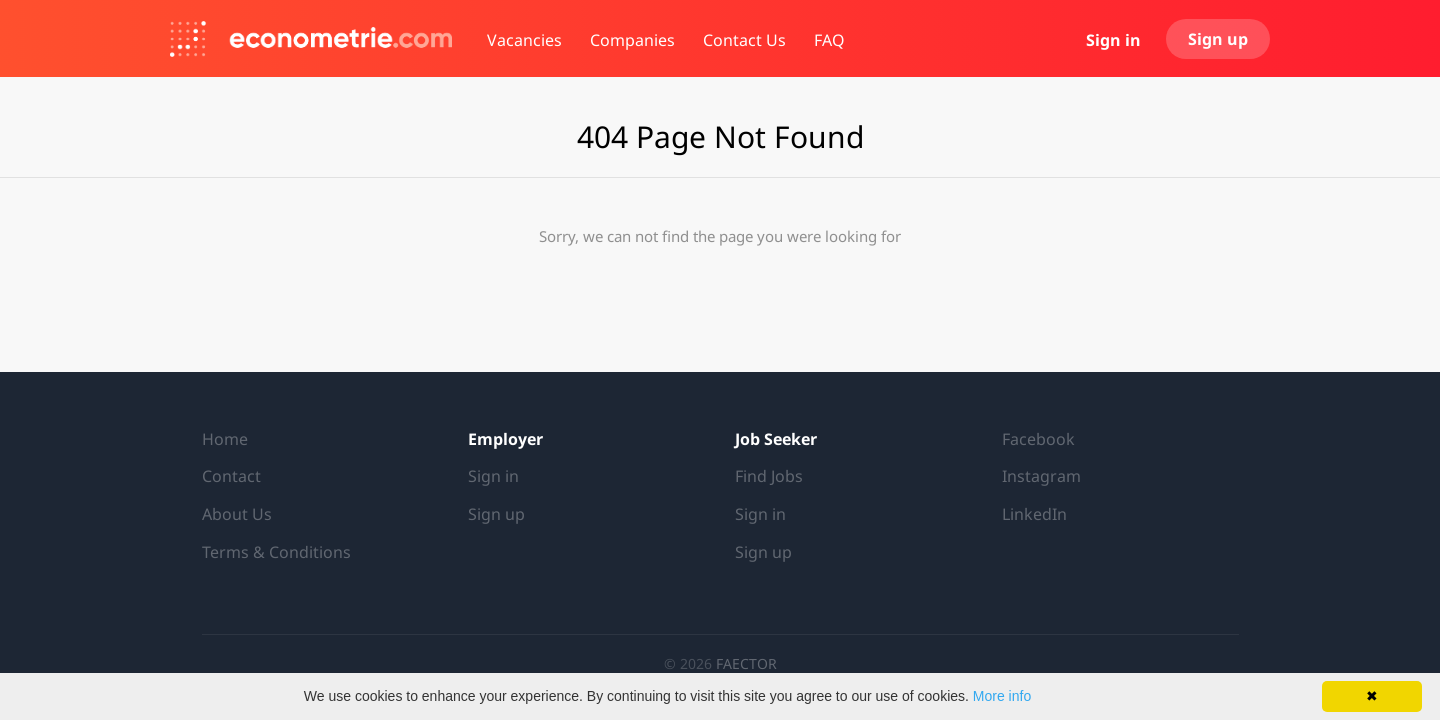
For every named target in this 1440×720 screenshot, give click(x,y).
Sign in (1113, 40)
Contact (231, 476)
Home (225, 439)
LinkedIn (1034, 514)
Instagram (1041, 476)
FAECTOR (746, 663)
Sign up (1218, 39)
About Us (237, 514)
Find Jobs (769, 476)
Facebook (1038, 439)
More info (1002, 696)
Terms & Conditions (276, 552)
